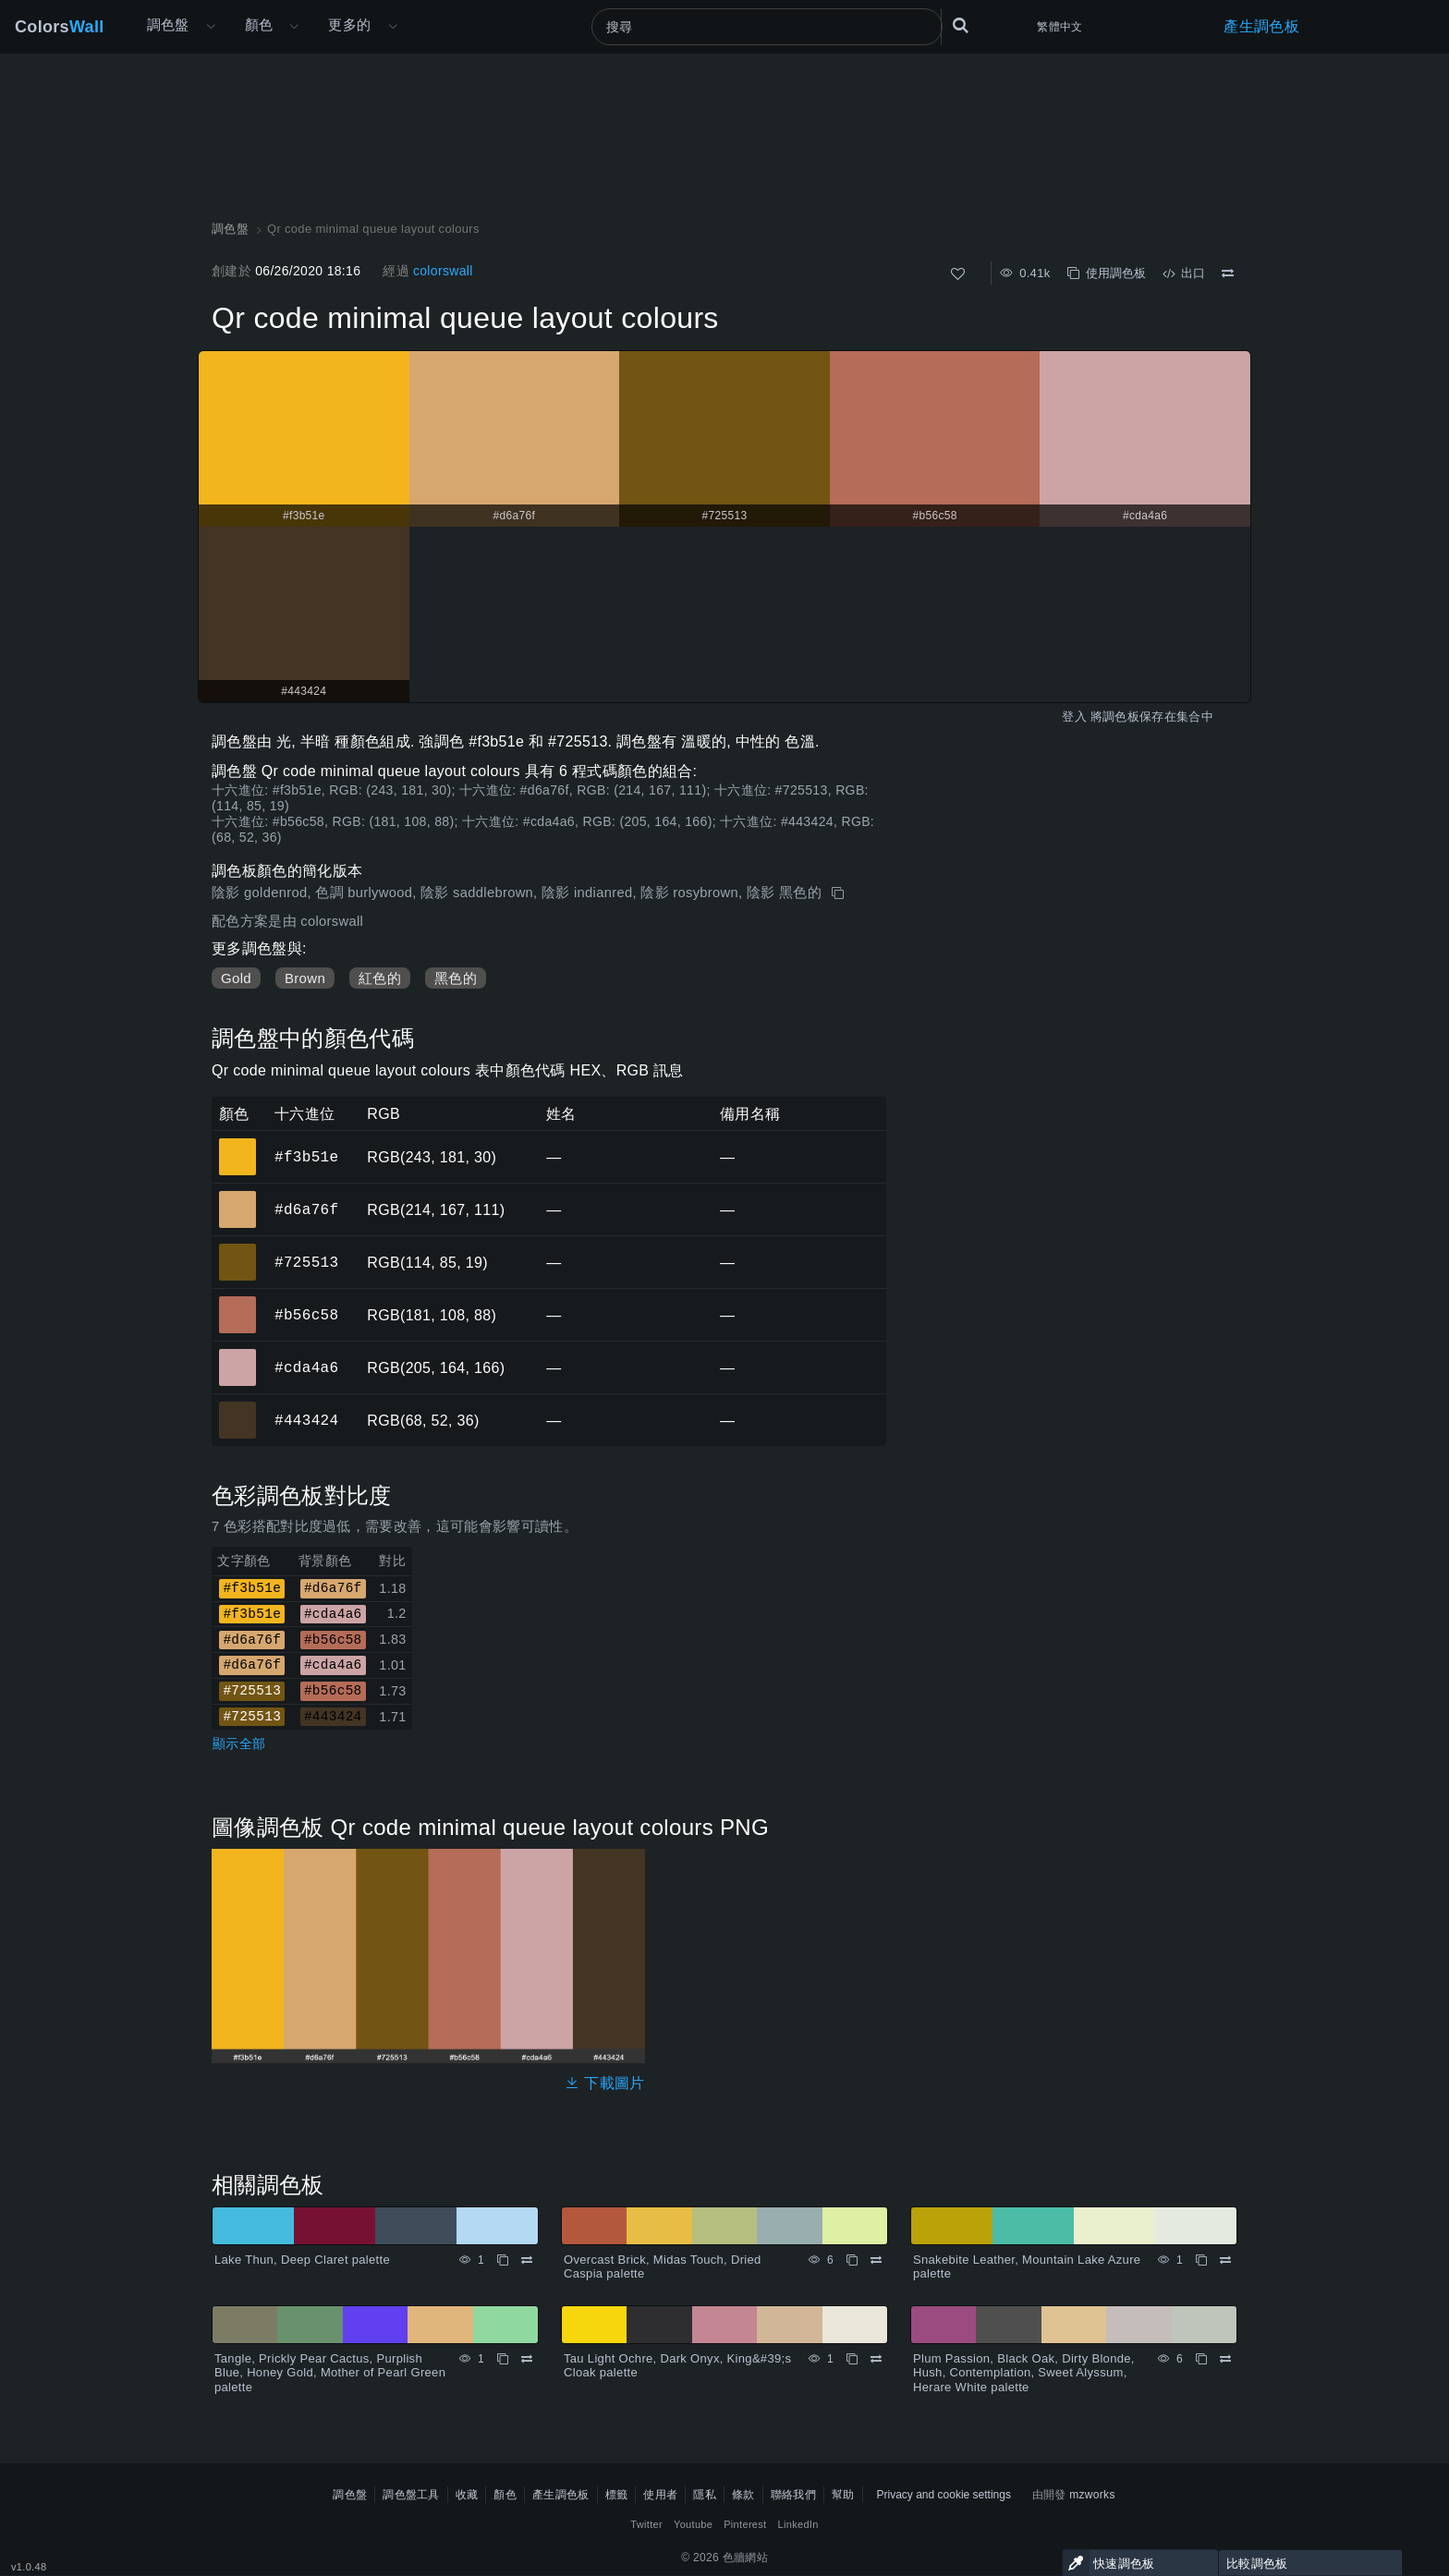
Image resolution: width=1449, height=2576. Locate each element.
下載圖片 (604, 2083)
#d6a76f (306, 1209)
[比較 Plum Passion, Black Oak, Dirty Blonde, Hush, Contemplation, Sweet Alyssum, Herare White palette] (1225, 2359)
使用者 (660, 2494)
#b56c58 (306, 1315)
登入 (1074, 716)
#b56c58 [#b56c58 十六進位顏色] (238, 1301)
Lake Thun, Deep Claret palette (302, 2259)
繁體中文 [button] (1059, 26)
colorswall (443, 270)
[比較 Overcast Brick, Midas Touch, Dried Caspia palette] (876, 2260)
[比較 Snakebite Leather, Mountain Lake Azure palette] (1225, 2260)
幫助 (843, 2494)
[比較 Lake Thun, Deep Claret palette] (526, 2260)
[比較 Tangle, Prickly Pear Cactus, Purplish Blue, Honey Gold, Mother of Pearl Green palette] (526, 2359)
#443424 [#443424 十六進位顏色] (238, 1407)
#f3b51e (306, 1157)
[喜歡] (957, 274)
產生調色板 (1261, 26)
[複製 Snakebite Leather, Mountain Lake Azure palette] (1201, 2260)
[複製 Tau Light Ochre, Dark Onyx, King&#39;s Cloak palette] (852, 2359)
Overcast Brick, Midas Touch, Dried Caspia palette (662, 2267)
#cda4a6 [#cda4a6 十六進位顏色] (238, 1354)
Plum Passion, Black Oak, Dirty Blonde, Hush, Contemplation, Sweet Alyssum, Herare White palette (1024, 2372)
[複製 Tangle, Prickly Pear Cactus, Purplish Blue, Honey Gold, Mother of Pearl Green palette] (502, 2359)
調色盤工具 (411, 2494)
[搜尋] (767, 26)
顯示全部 (239, 1743)
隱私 (704, 2494)
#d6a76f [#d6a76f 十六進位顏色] (238, 1196)
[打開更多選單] (211, 27)
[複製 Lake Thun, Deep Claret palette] (502, 2260)
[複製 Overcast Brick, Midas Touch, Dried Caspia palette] (852, 2260)
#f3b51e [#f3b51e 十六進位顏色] (238, 1143)
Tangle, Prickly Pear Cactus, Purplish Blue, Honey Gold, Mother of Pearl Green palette (329, 2372)
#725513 (306, 1262)
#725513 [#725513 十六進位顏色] (238, 1249)
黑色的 (455, 978)
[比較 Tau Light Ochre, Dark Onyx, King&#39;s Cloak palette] (876, 2359)
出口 (1184, 273)
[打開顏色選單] (294, 27)
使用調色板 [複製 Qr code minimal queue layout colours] (1106, 273)
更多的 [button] (349, 24)
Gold (236, 978)
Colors (59, 27)
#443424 (306, 1420)
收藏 (467, 2494)
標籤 (616, 2494)
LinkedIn (798, 2524)
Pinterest (745, 2524)
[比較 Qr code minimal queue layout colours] (1227, 273)
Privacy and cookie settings (944, 2494)
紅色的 (380, 978)
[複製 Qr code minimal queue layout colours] (839, 893)
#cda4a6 (306, 1367)
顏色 (259, 24)
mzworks (1092, 2494)
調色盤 (168, 24)
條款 (743, 2494)
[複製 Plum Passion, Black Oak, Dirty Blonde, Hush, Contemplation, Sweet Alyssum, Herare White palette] (1201, 2359)
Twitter (646, 2524)
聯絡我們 (793, 2494)
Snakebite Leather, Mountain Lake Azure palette (1026, 2267)
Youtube (693, 2524)
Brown (305, 978)
